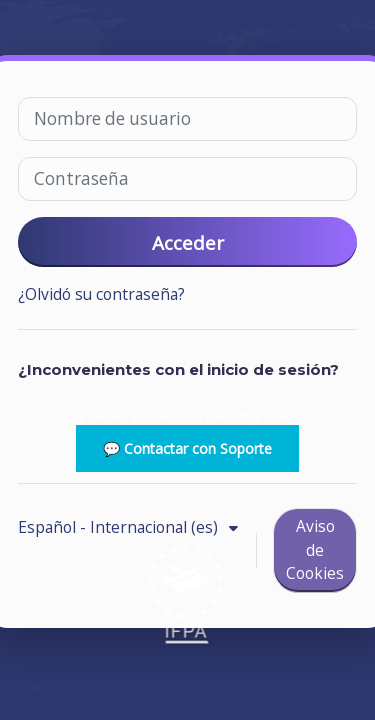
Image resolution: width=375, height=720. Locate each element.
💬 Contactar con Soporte (187, 448)
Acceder (188, 242)
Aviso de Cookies (315, 549)
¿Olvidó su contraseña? (101, 294)
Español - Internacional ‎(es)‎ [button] (120, 527)
